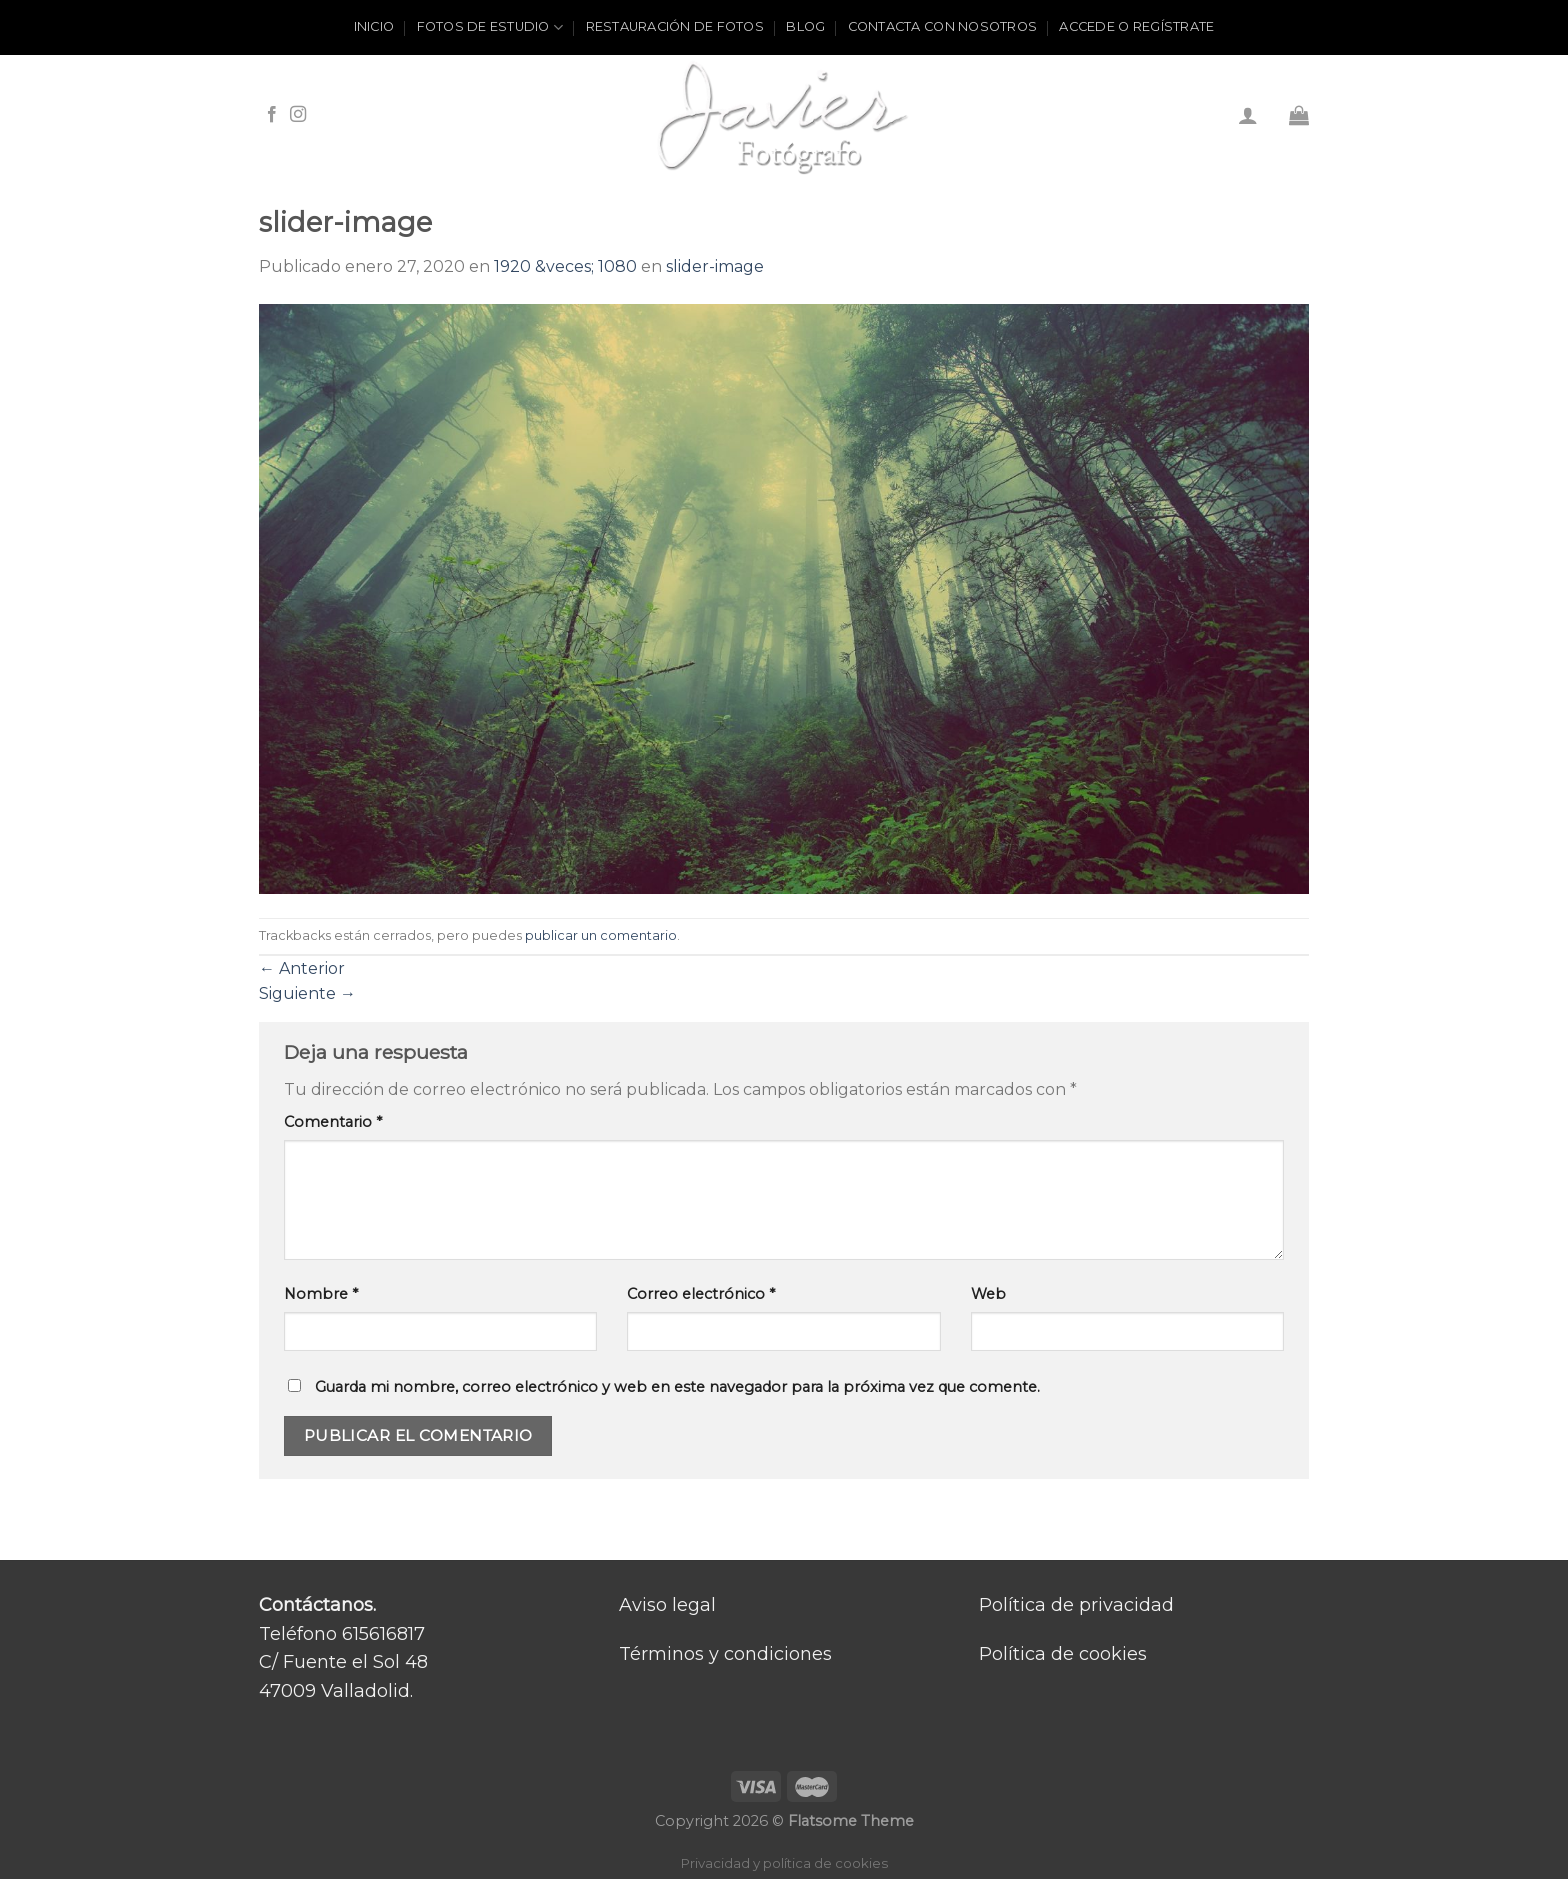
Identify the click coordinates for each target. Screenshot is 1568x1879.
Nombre (321, 1294)
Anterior (302, 968)
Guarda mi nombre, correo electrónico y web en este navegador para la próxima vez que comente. (677, 1387)
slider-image (715, 266)
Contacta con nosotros (942, 26)
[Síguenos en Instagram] (298, 115)
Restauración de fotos (675, 26)
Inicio (374, 26)
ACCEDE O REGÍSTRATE (1136, 26)
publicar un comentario (601, 935)
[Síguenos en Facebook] (272, 115)
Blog (805, 26)
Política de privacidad (1076, 1605)
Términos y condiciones (725, 1654)
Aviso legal (667, 1605)
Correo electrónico (701, 1294)
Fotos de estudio (490, 27)
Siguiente (307, 993)
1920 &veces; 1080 (565, 266)
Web (988, 1294)
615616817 (383, 1634)
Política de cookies (1063, 1654)
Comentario (333, 1122)
